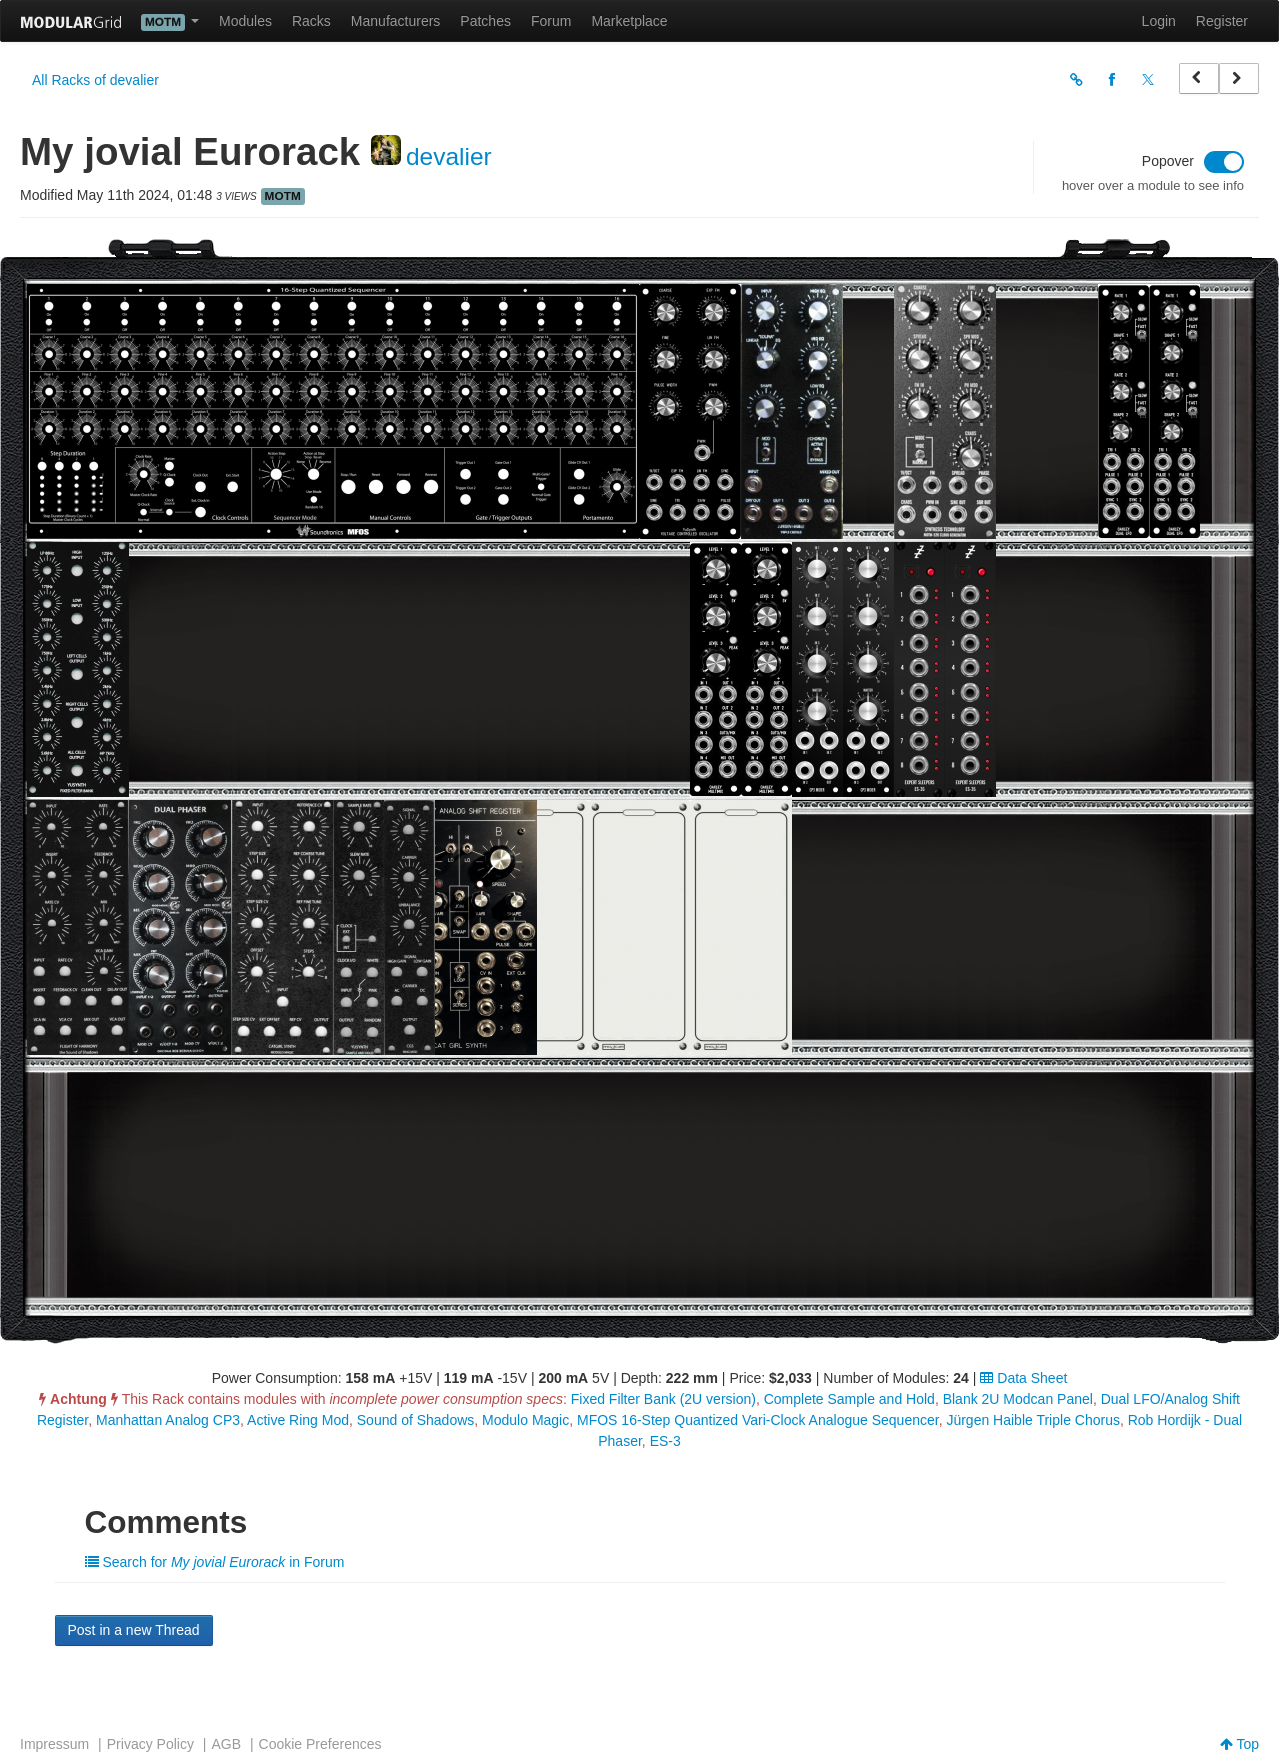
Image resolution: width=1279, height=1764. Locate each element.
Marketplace (629, 21)
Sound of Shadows (416, 1420)
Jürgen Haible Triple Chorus (1033, 1420)
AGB (226, 1744)
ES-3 (665, 1441)
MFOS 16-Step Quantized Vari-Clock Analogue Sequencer (758, 1420)
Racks (311, 21)
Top (1239, 1744)
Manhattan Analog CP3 (168, 1420)
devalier (449, 156)
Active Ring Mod (298, 1420)
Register (1222, 21)
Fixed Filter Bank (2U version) (663, 1399)
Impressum (54, 1744)
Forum (551, 21)
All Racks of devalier (95, 80)
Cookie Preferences (320, 1744)
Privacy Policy (150, 1744)
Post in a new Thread (134, 1630)
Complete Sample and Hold (849, 1399)
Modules (245, 21)
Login (1159, 21)
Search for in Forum (215, 1562)
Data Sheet (1023, 1378)
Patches (485, 21)
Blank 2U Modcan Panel (1018, 1399)
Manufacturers (395, 21)
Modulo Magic (525, 1420)
